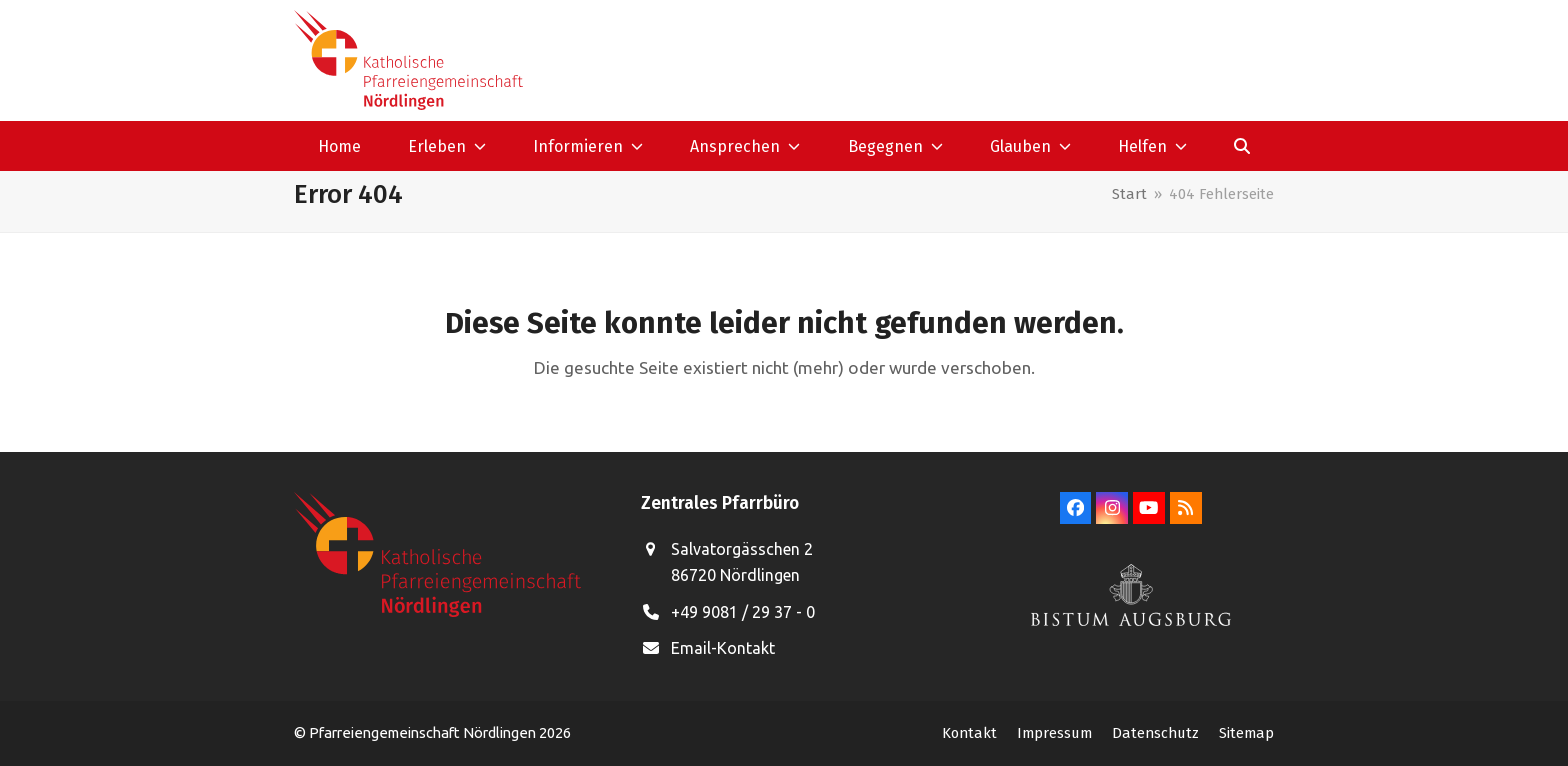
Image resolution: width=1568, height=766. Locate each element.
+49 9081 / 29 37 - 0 (743, 612)
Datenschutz (1155, 733)
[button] (1242, 146)
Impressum (1054, 733)
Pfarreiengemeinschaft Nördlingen (424, 732)
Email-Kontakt (723, 648)
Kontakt (969, 733)
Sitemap (1246, 733)
